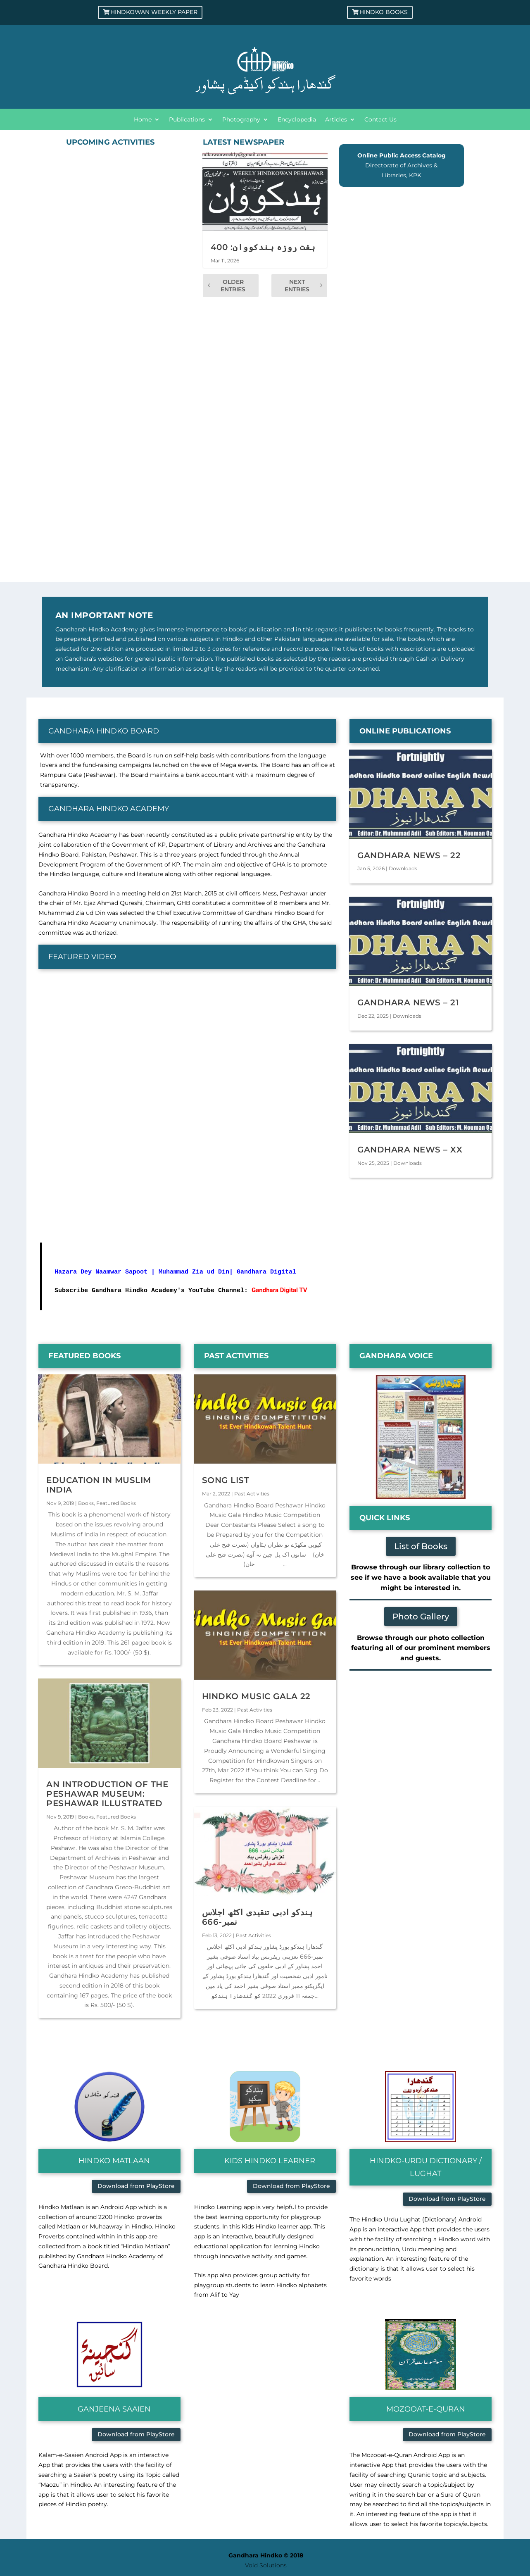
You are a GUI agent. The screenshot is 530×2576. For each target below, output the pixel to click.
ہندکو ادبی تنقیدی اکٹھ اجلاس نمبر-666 (257, 1917)
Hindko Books (383, 12)
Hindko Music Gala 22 (256, 1696)
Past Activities (251, 1493)
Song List (226, 1480)
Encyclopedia (297, 120)
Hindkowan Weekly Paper (153, 12)
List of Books (420, 1546)
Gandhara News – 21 (408, 1002)
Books (86, 1503)
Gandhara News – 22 (409, 855)
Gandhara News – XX (409, 1150)
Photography (241, 120)
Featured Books (116, 1503)
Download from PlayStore (136, 2186)
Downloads (403, 868)
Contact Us (380, 120)
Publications (187, 120)
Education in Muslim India (98, 1485)
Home (143, 120)
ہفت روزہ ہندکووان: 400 (263, 247)
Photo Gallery (420, 1616)
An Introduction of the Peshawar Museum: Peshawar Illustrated (107, 1793)
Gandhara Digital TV (279, 1290)
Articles (336, 120)
